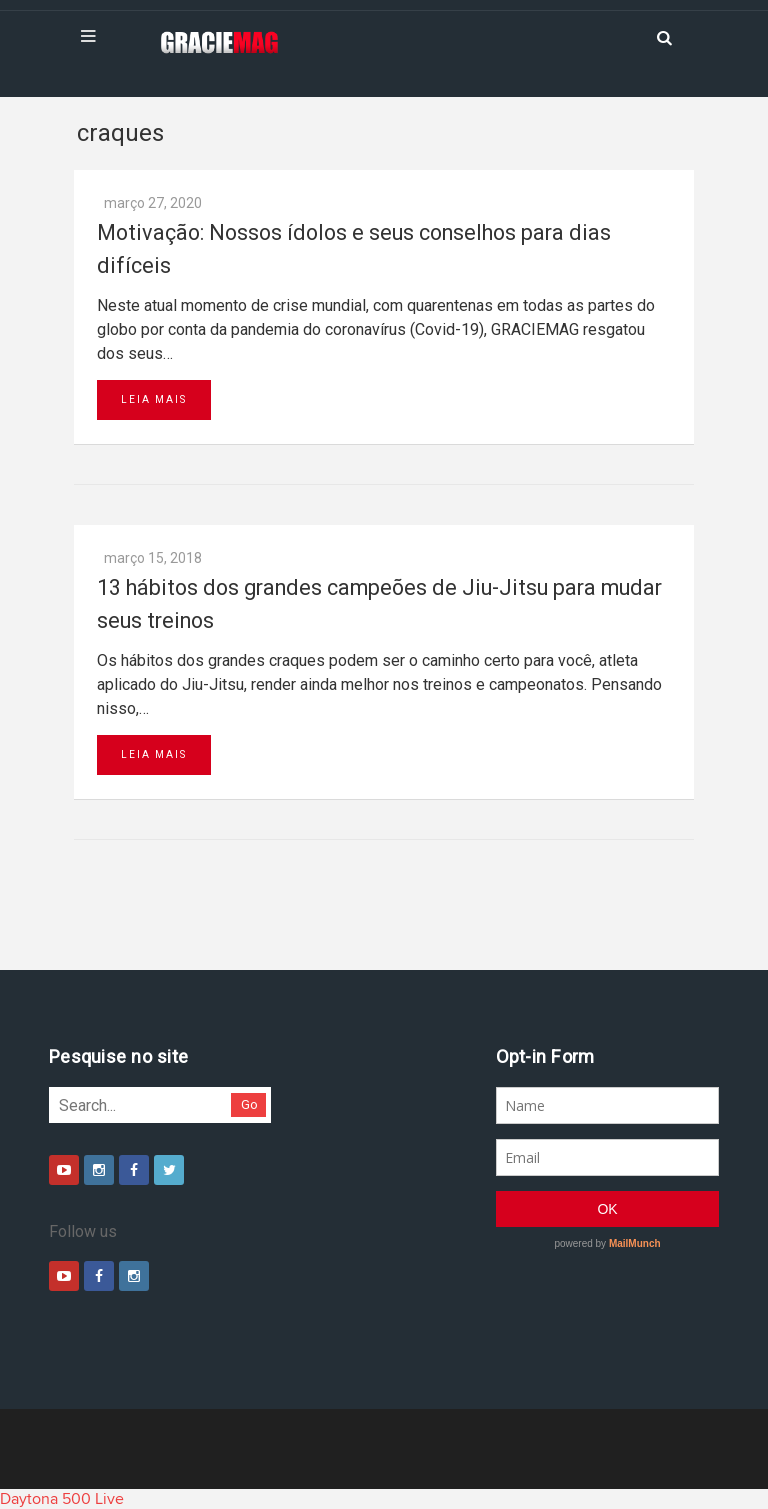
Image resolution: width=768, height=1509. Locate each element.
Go (249, 1104)
